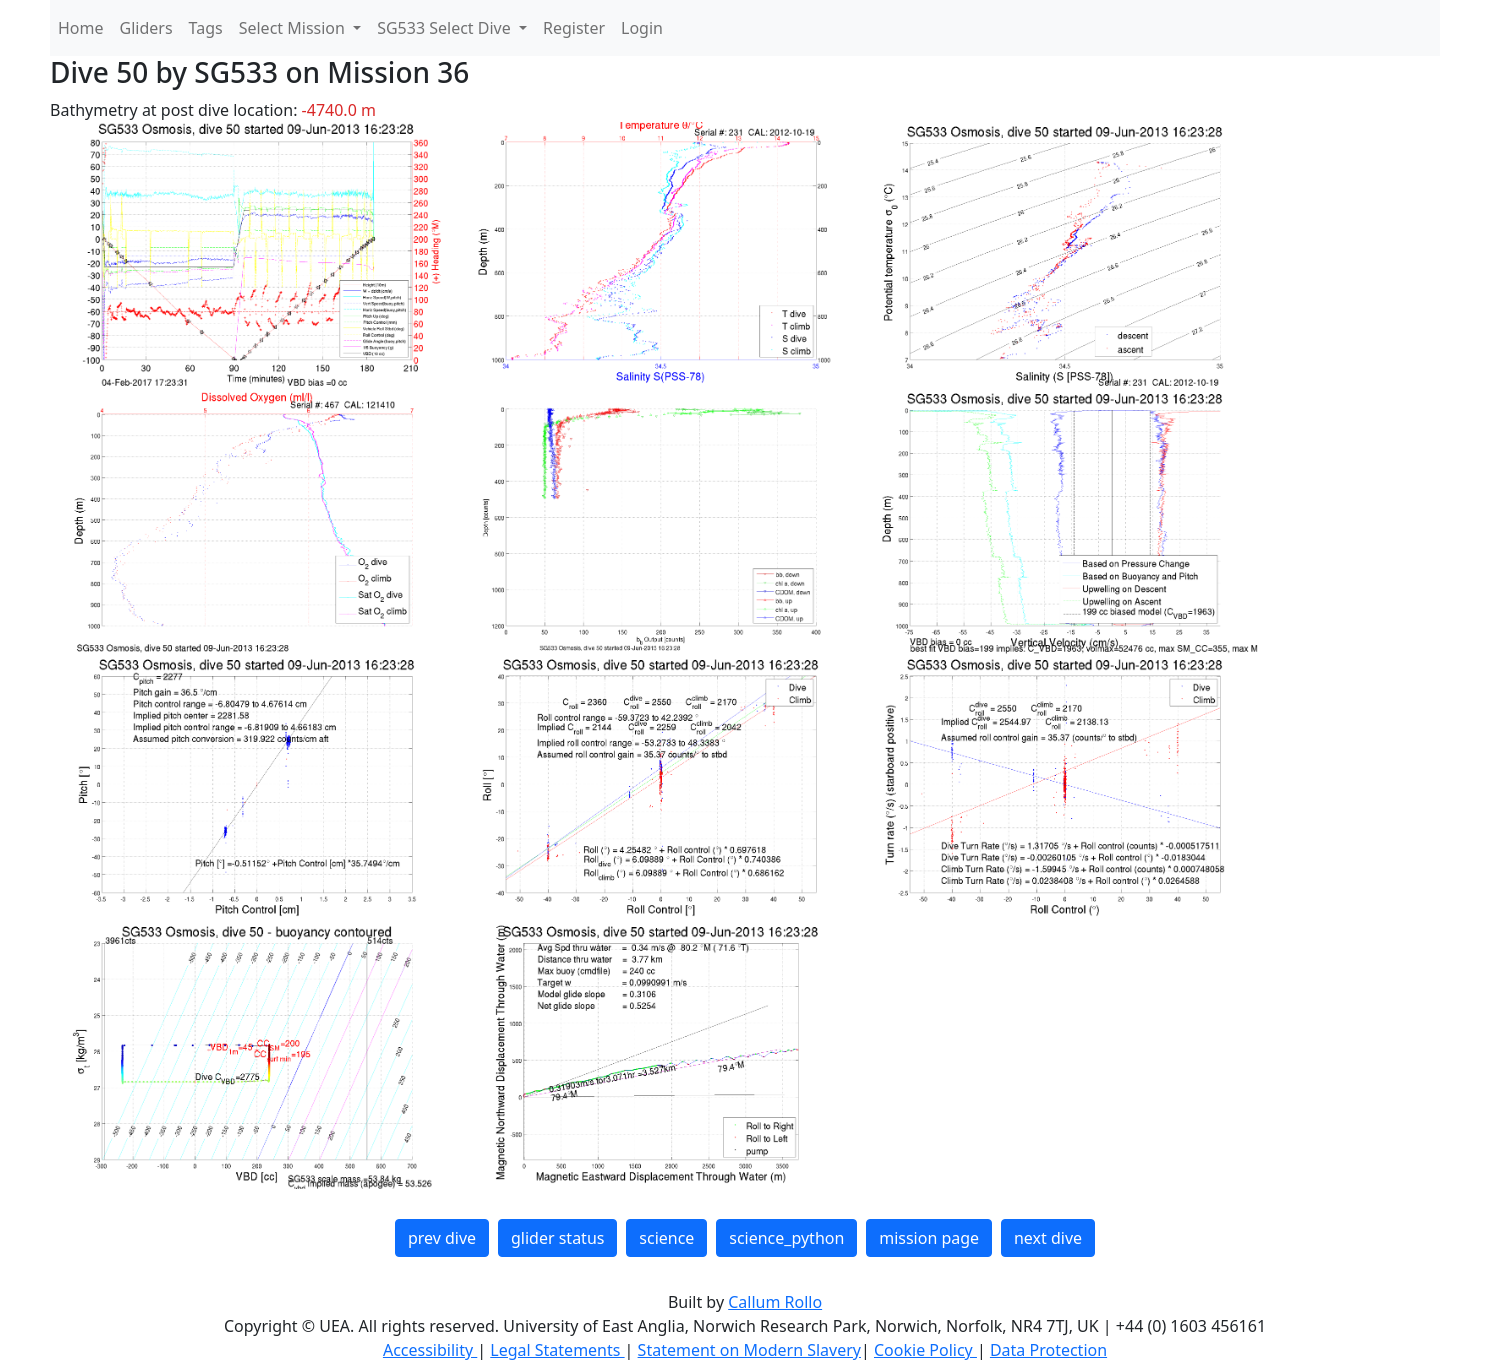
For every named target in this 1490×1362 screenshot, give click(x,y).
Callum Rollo (775, 1302)
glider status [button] (557, 1238)
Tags (206, 28)
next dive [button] (1048, 1238)
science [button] (666, 1238)
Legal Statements (557, 1350)
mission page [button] (929, 1238)
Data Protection (1048, 1350)
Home (81, 28)
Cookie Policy (925, 1350)
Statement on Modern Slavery (749, 1350)
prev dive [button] (442, 1238)
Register (574, 28)
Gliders (146, 28)
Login (642, 28)
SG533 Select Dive (446, 28)
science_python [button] (786, 1238)
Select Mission (294, 28)
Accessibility (430, 1350)
